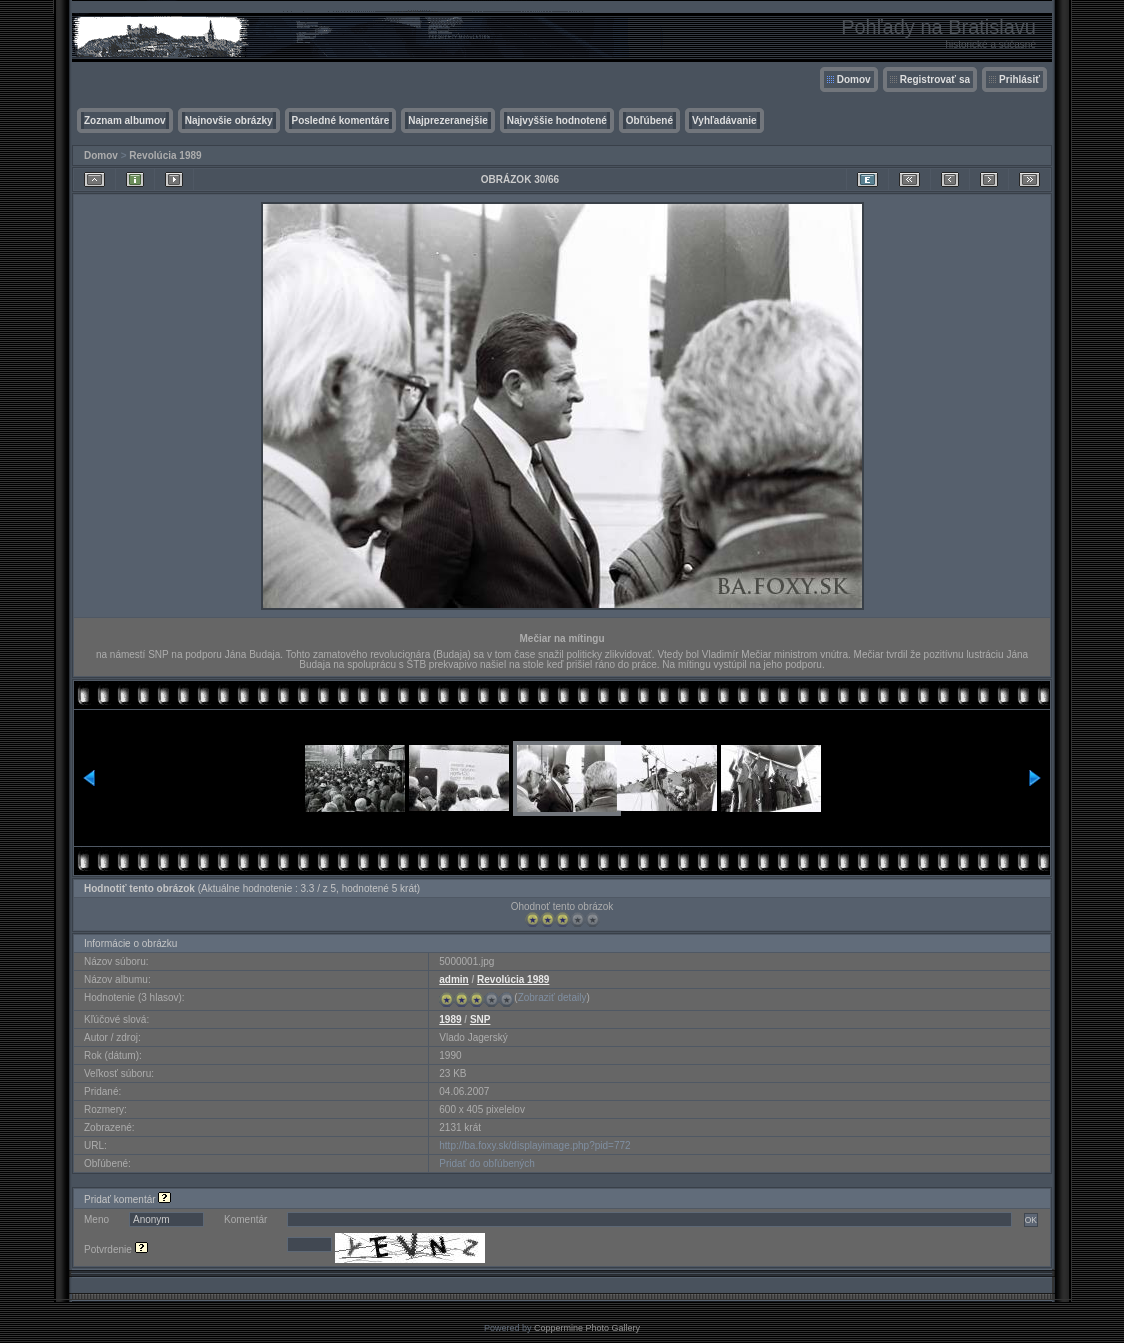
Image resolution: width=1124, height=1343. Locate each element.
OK (1031, 1220)
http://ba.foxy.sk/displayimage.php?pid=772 (534, 1145)
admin (453, 979)
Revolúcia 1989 (165, 155)
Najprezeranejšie (448, 120)
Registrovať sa (935, 79)
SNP (480, 1019)
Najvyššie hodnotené (557, 120)
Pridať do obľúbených (487, 1163)
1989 (450, 1019)
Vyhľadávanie (724, 120)
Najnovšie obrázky (229, 120)
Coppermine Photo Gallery (587, 1328)
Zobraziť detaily (552, 997)
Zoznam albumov (125, 120)
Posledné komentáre (341, 120)
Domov (854, 79)
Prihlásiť (1019, 79)
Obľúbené (649, 120)
